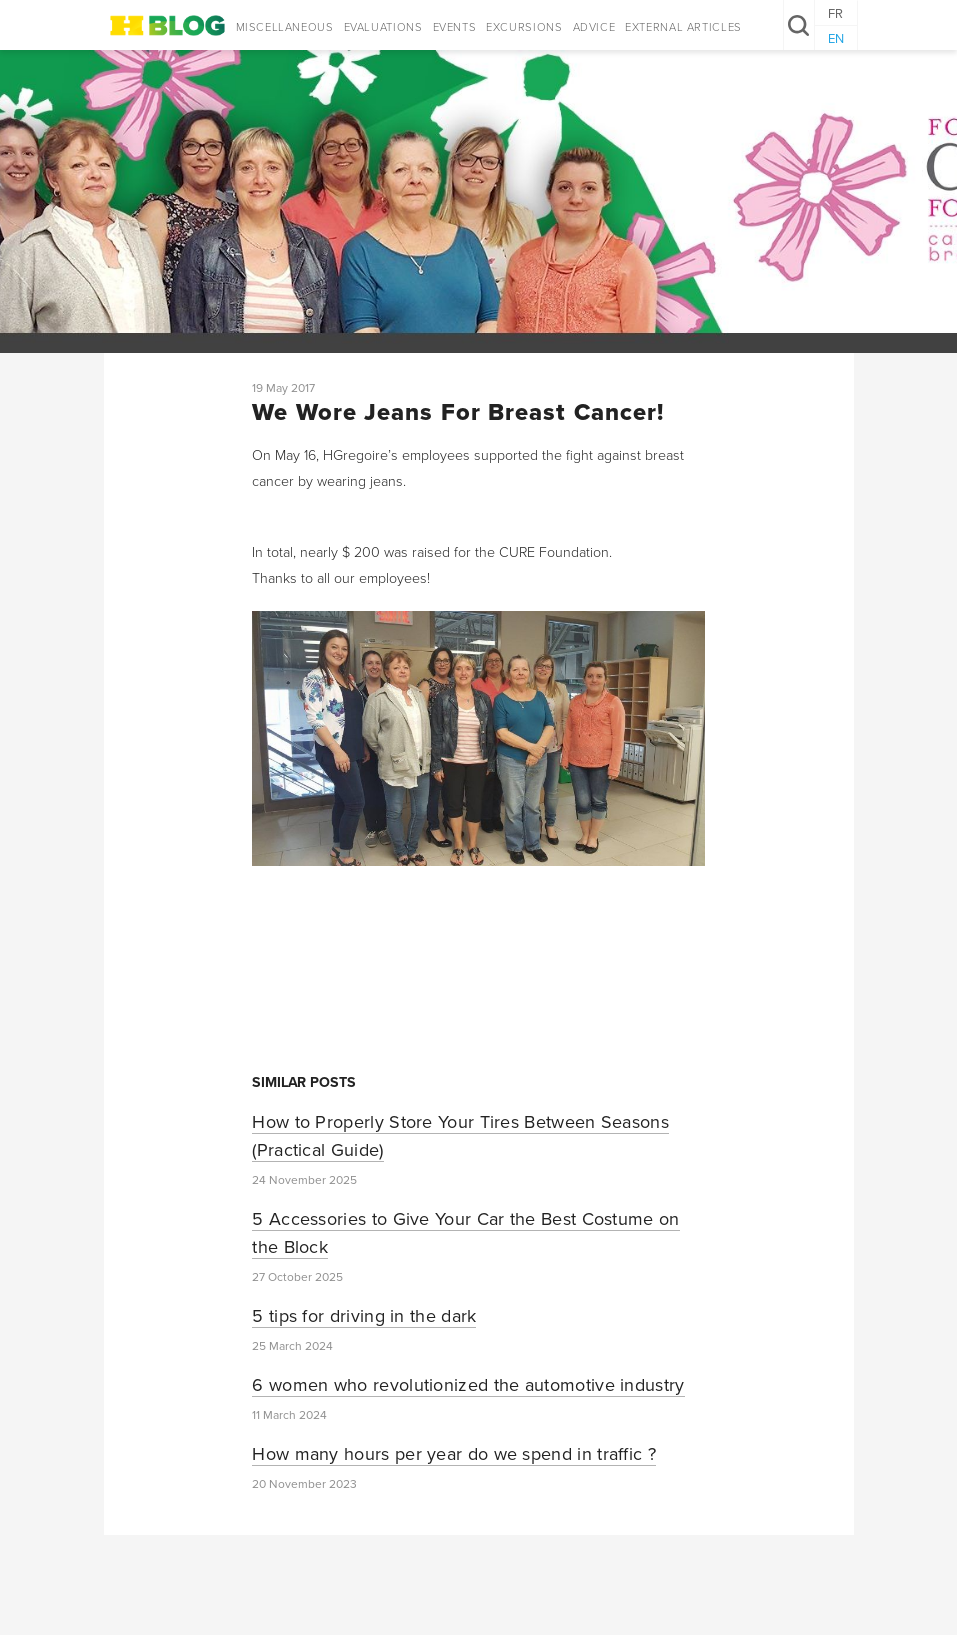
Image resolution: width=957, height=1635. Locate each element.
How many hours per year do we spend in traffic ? (454, 1454)
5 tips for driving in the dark (364, 1316)
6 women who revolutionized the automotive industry (468, 1385)
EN (836, 39)
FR (835, 14)
